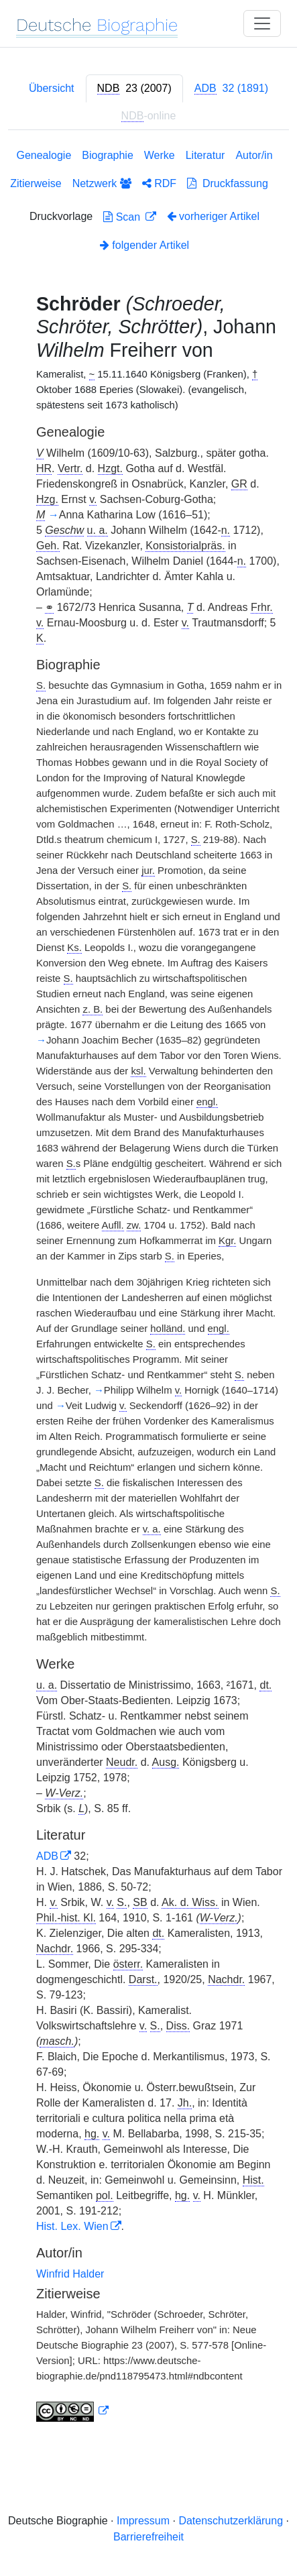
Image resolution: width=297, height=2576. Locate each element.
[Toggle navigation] (262, 23)
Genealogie (43, 155)
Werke (159, 155)
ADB (47, 1856)
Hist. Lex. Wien (72, 2226)
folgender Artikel (144, 245)
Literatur (205, 155)
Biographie (107, 155)
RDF (159, 183)
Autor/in (253, 155)
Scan (123, 217)
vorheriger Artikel (213, 216)
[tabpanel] (148, 1288)
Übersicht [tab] (51, 88)
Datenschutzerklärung (230, 2520)
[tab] (134, 88)
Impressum (143, 2520)
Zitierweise (35, 183)
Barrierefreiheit (148, 2536)
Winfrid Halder (70, 2274)
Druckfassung (227, 183)
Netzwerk (101, 183)
